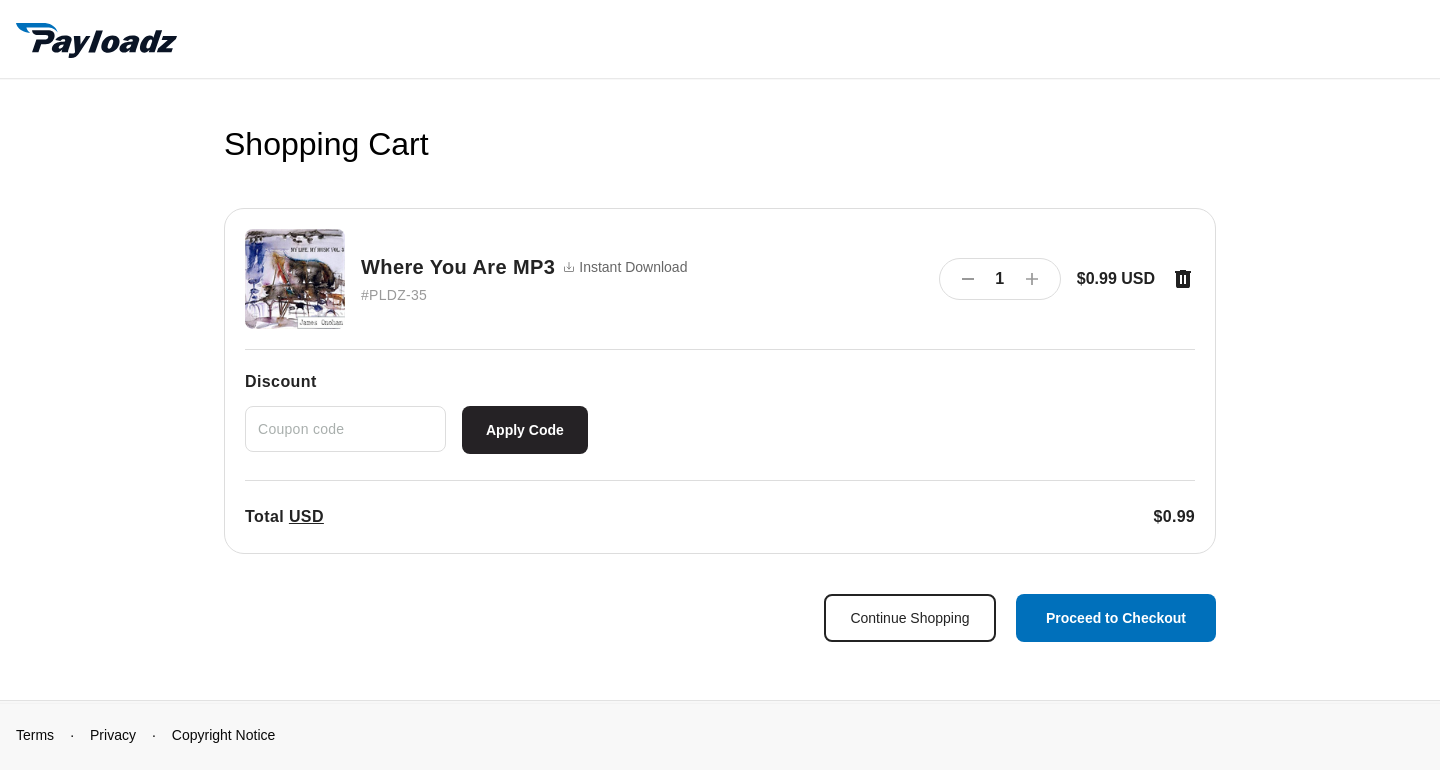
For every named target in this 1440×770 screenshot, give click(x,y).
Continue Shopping (909, 618)
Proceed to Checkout (1116, 618)
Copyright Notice (224, 735)
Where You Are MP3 (458, 267)
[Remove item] (1183, 279)
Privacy (113, 735)
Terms (35, 735)
